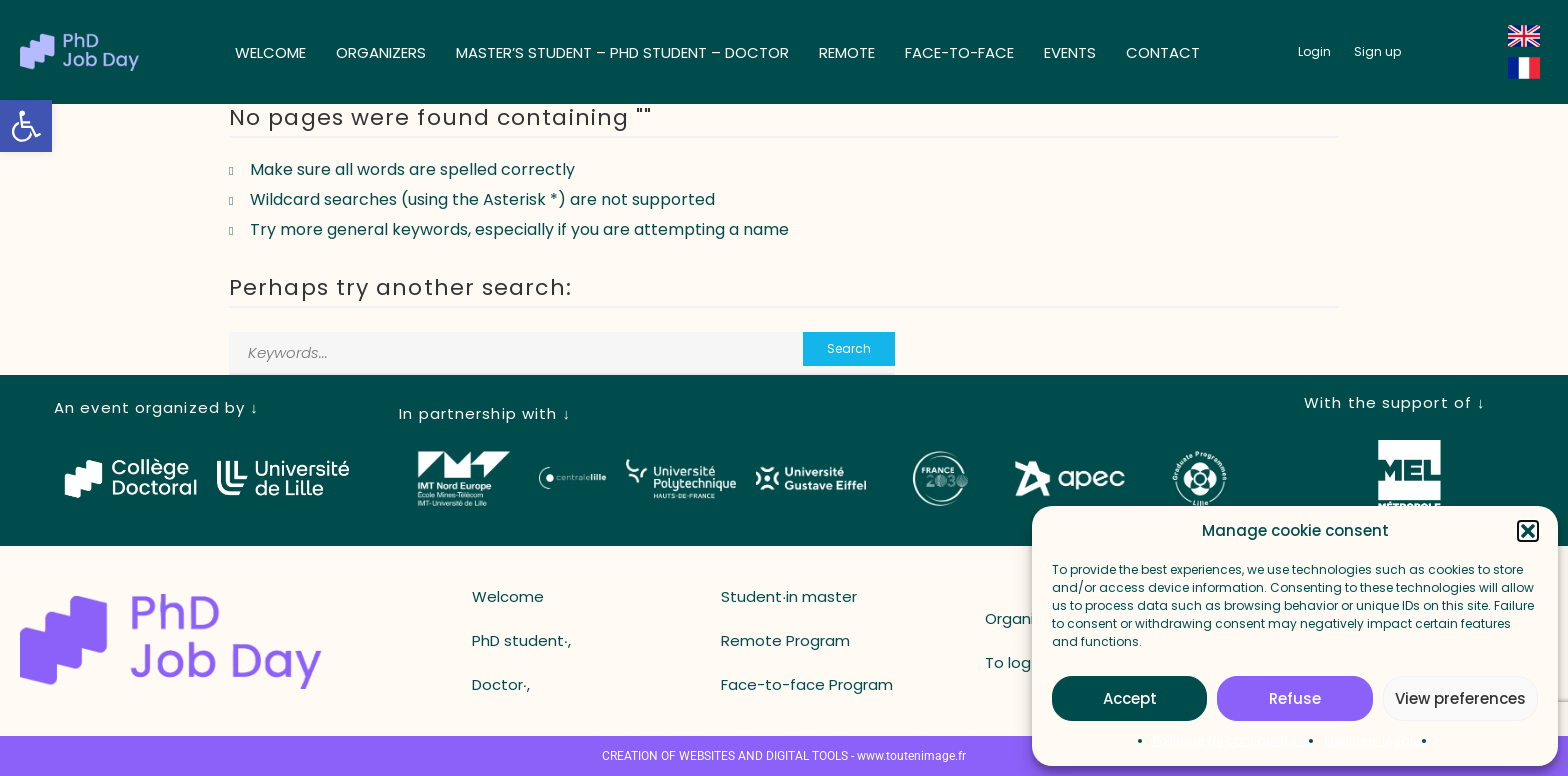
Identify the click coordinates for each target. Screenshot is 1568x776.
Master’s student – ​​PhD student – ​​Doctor (622, 52)
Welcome (270, 52)
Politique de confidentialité (1233, 740)
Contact (1163, 52)
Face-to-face (959, 52)
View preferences (1460, 698)
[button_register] (1377, 52)
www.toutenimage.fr (911, 756)
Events (1070, 52)
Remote (847, 52)
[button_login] (1314, 52)
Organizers (381, 52)
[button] (26, 126)
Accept (1130, 698)
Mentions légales (1375, 740)
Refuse (1295, 698)
